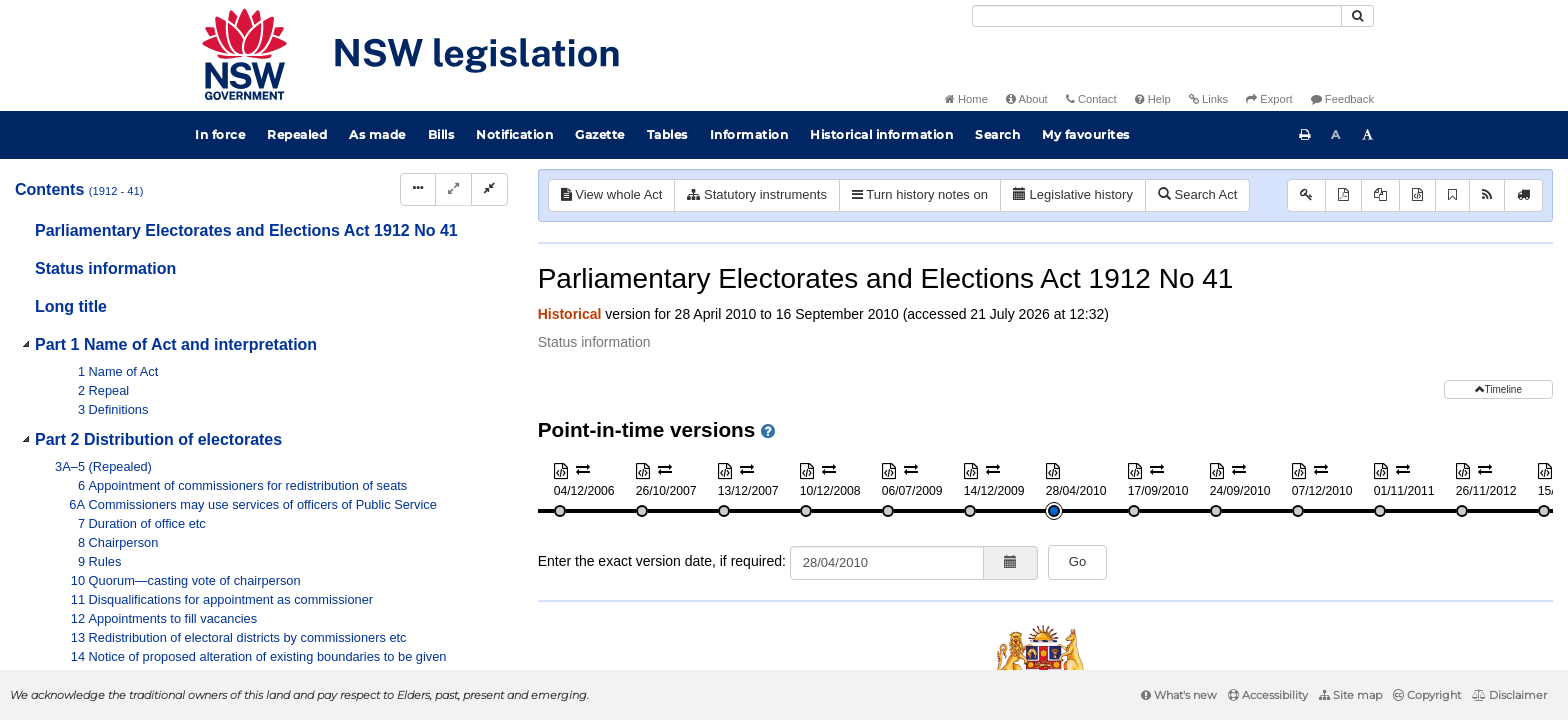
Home (966, 99)
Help (1153, 99)
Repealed (297, 134)
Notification (514, 134)
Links (1208, 99)
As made (377, 134)
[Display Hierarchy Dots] (418, 189)
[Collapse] (489, 189)
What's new (1179, 695)
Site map (1350, 695)
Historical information (881, 134)
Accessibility (1268, 695)
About (1027, 99)
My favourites (1086, 134)
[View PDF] (1343, 195)
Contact (1091, 99)
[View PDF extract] (1380, 195)
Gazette (600, 134)
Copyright (1427, 695)
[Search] (1157, 16)
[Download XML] (1417, 195)
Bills (441, 134)
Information (749, 134)
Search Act (1197, 194)
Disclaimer (1509, 695)
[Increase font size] (1368, 135)
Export (1269, 99)
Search (997, 134)
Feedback (1342, 99)
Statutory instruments (756, 194)
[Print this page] (1305, 135)
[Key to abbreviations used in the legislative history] (1306, 195)
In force (220, 134)
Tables (667, 134)
